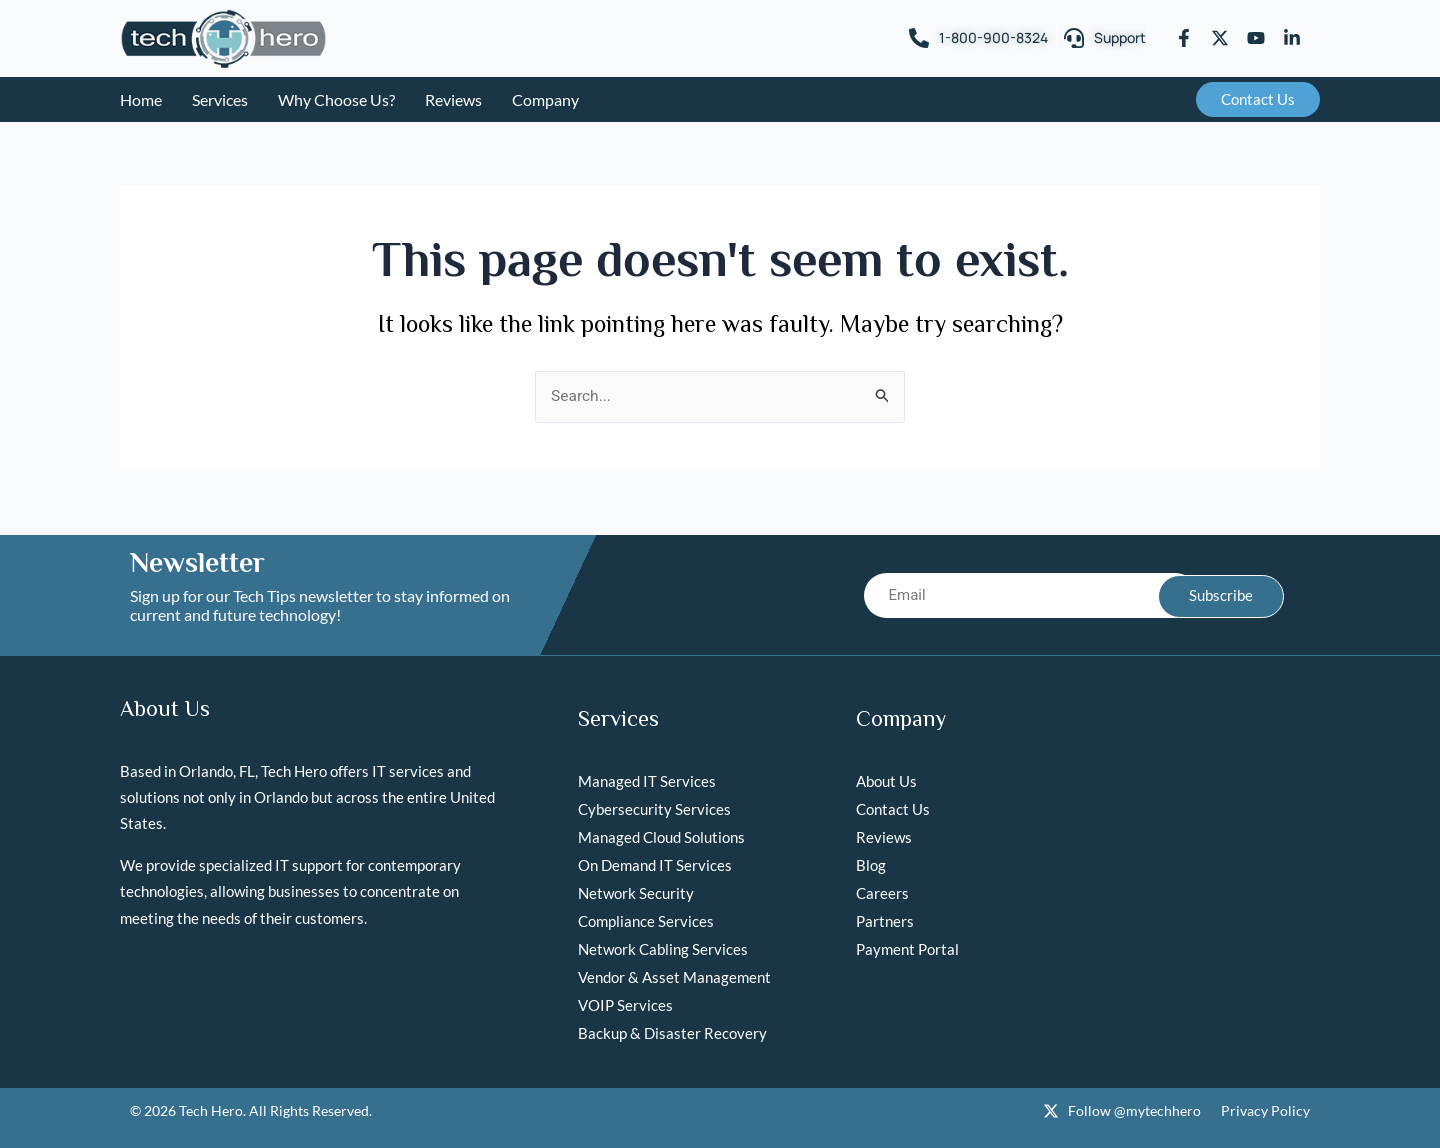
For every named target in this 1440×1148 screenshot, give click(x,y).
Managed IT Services (647, 782)
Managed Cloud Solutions (661, 838)
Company (545, 99)
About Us (886, 782)
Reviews (453, 99)
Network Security (636, 894)
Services (220, 99)
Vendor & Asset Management (674, 978)
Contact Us (893, 810)
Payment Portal (907, 950)
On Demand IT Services (655, 866)
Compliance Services (646, 922)
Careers (882, 894)
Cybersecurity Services (654, 810)
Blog (871, 866)
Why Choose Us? (336, 99)
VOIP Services (625, 1006)
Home (141, 99)
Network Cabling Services (663, 950)
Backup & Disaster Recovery (672, 1034)
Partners (885, 922)
